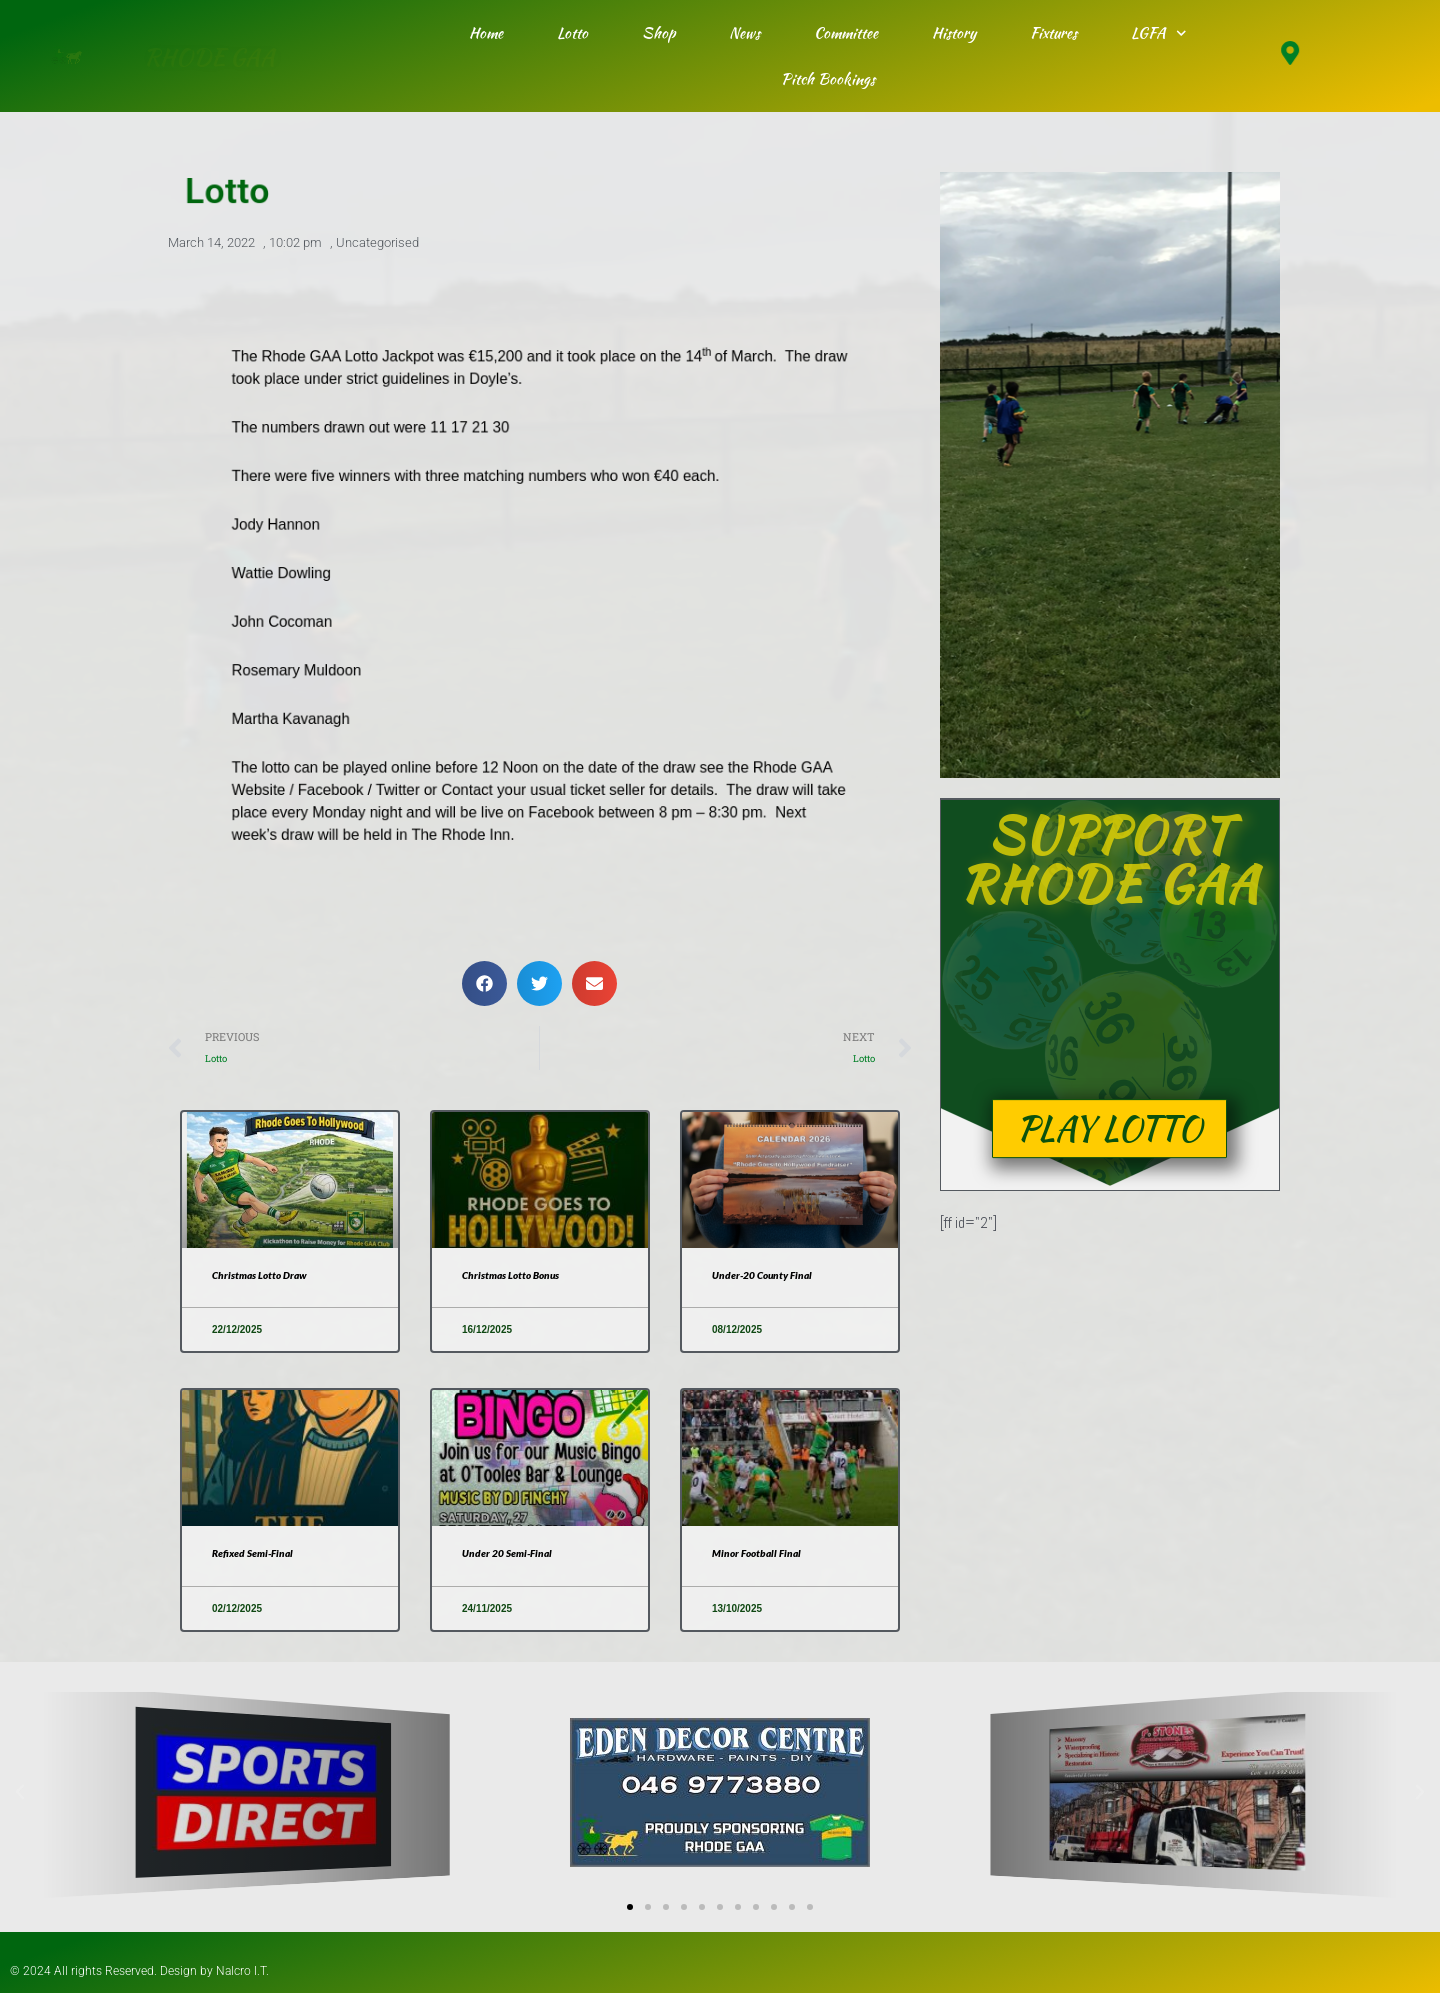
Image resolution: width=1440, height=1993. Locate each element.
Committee (846, 33)
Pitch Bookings (828, 79)
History (954, 33)
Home (486, 33)
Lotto (572, 33)
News (744, 33)
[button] (484, 980)
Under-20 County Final (770, 1275)
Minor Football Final (762, 1554)
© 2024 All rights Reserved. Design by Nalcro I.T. (156, 1971)
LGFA (1159, 33)
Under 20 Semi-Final (514, 1554)
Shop (658, 33)
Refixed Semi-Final (259, 1554)
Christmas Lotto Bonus (519, 1275)
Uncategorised (377, 246)
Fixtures (1053, 33)
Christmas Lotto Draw (267, 1275)
